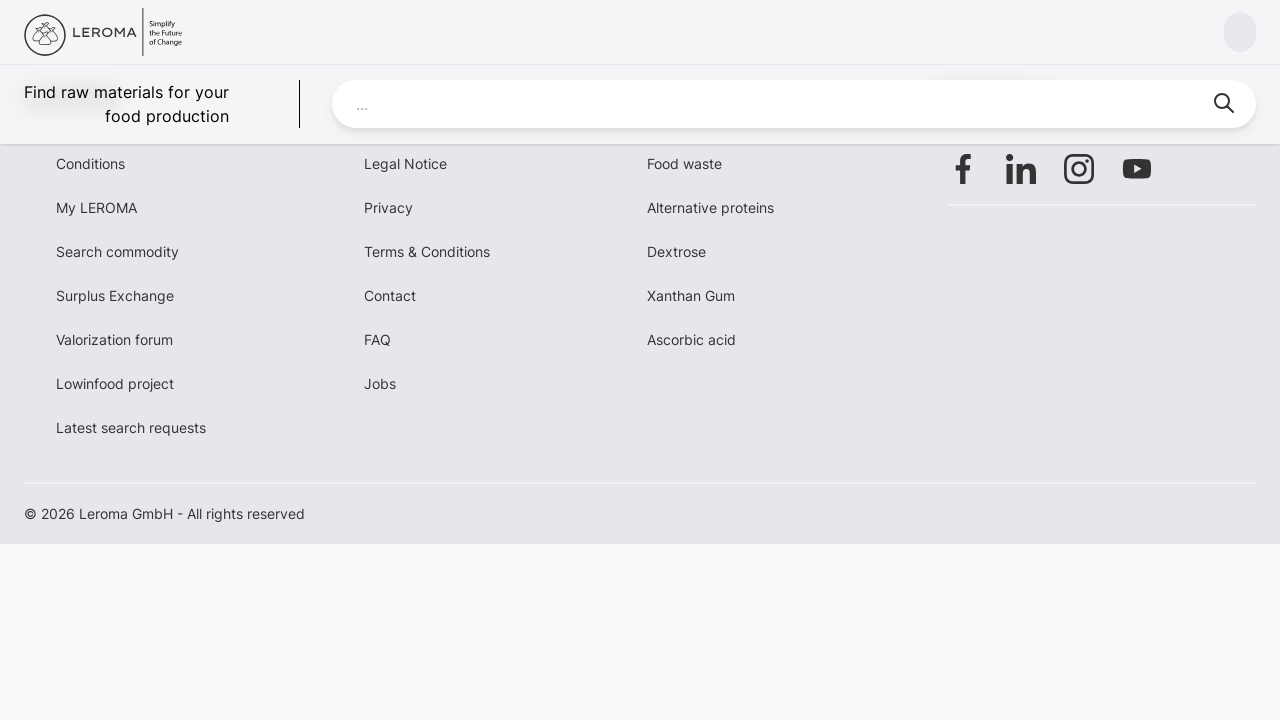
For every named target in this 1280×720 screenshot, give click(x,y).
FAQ (377, 339)
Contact (390, 295)
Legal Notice (405, 163)
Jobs (380, 383)
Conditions (90, 163)
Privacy (388, 207)
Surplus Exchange (115, 295)
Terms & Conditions (427, 251)
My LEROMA (96, 207)
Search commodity (117, 251)
